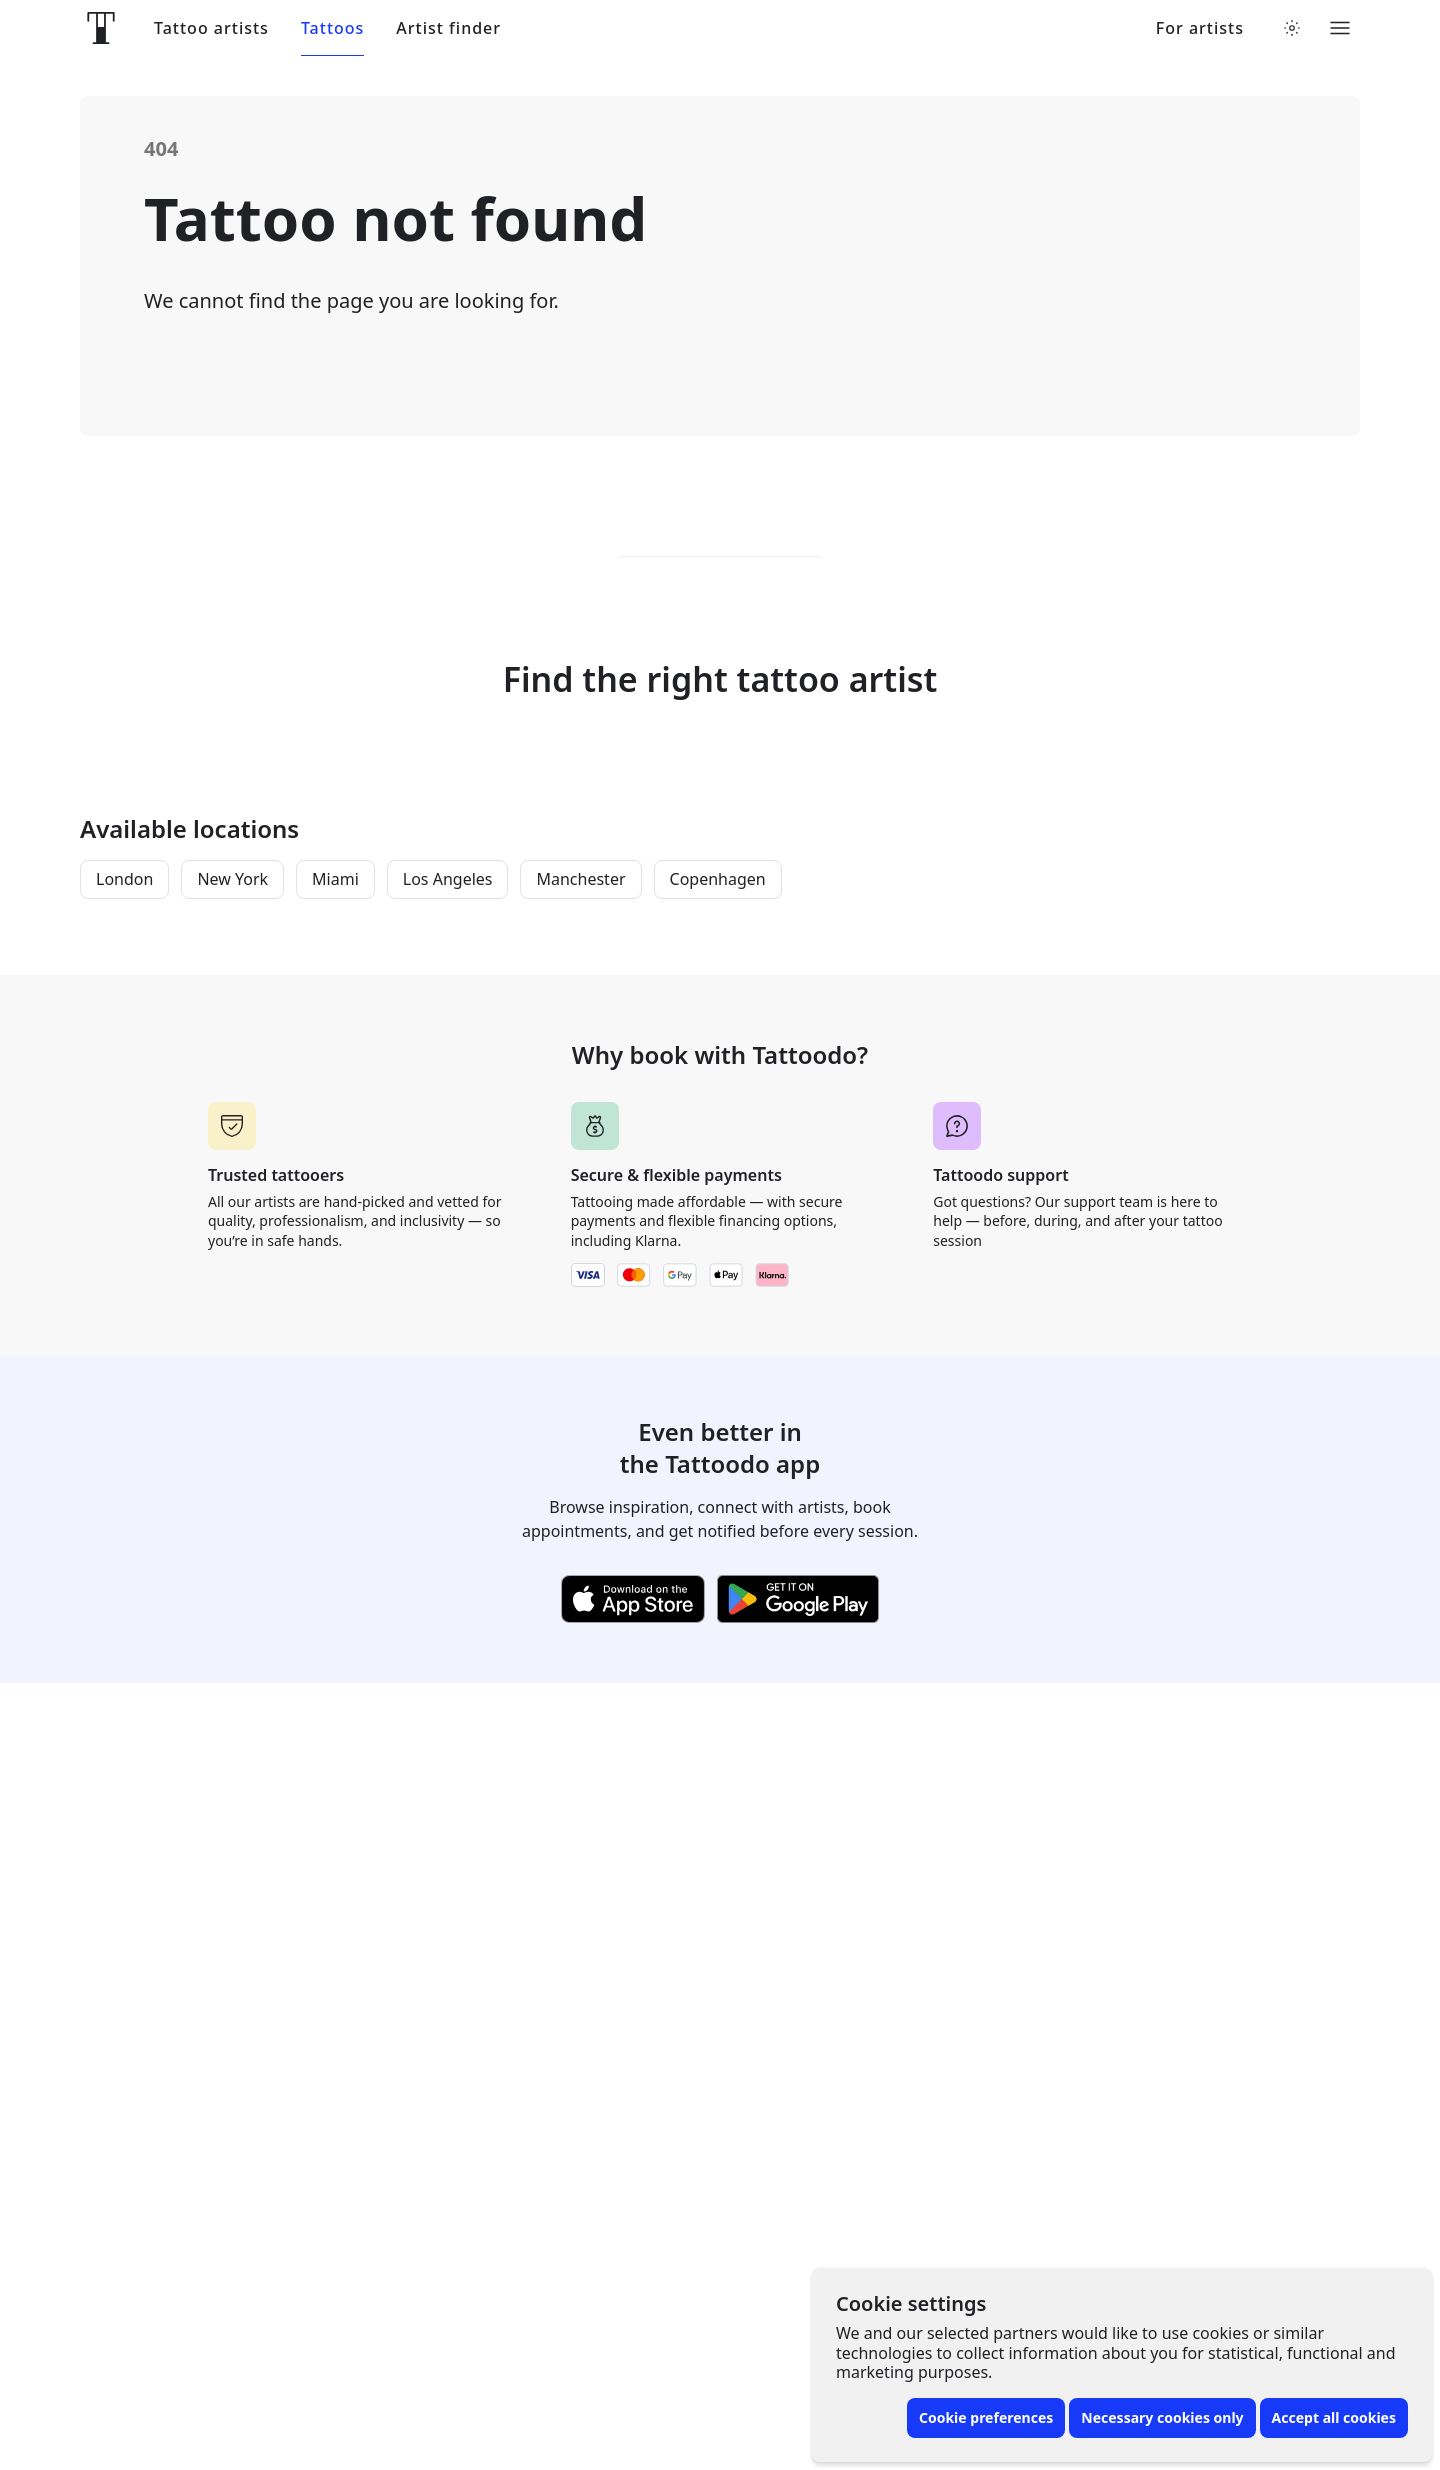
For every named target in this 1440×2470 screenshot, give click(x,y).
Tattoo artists (211, 28)
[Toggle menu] (1340, 28)
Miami (335, 879)
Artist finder (448, 28)
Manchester (580, 879)
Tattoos (332, 28)
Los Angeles (448, 879)
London (124, 879)
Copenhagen (718, 879)
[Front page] (101, 28)
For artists (1200, 28)
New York (232, 879)
